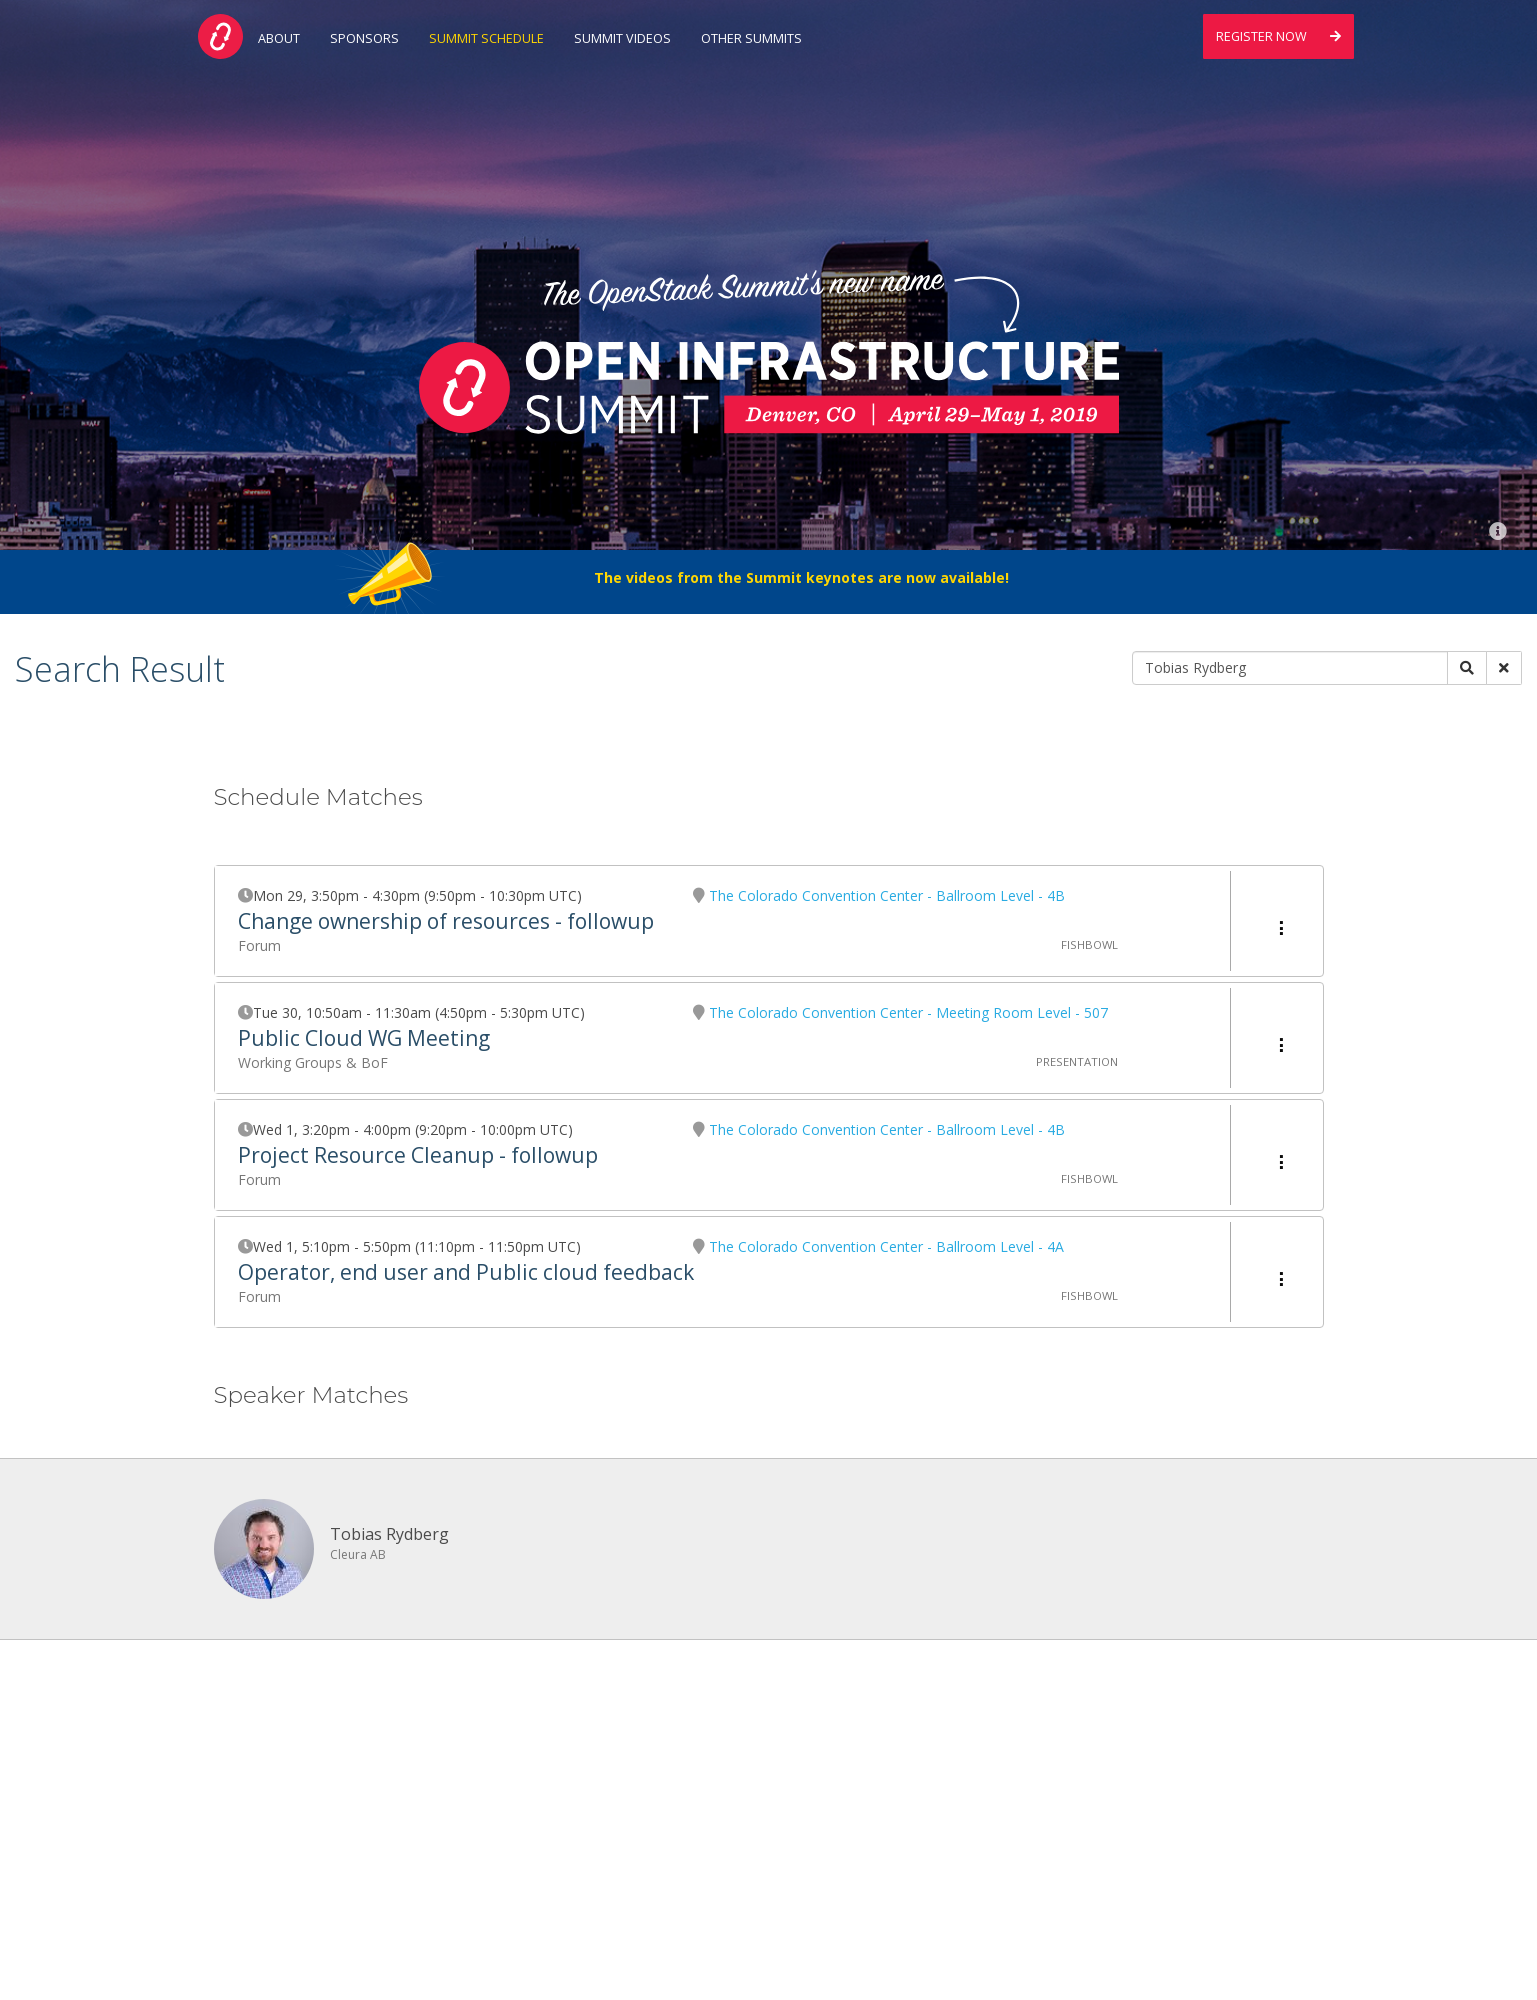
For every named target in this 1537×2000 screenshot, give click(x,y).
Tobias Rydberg (389, 1534)
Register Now (1278, 36)
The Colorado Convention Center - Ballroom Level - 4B (887, 895)
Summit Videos (622, 38)
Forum (259, 945)
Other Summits (751, 38)
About (279, 38)
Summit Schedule (486, 38)
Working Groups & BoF (313, 1062)
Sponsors (364, 38)
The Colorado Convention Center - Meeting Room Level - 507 (908, 1012)
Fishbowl (1089, 944)
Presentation (1077, 1061)
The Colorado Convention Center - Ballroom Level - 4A (886, 1246)
